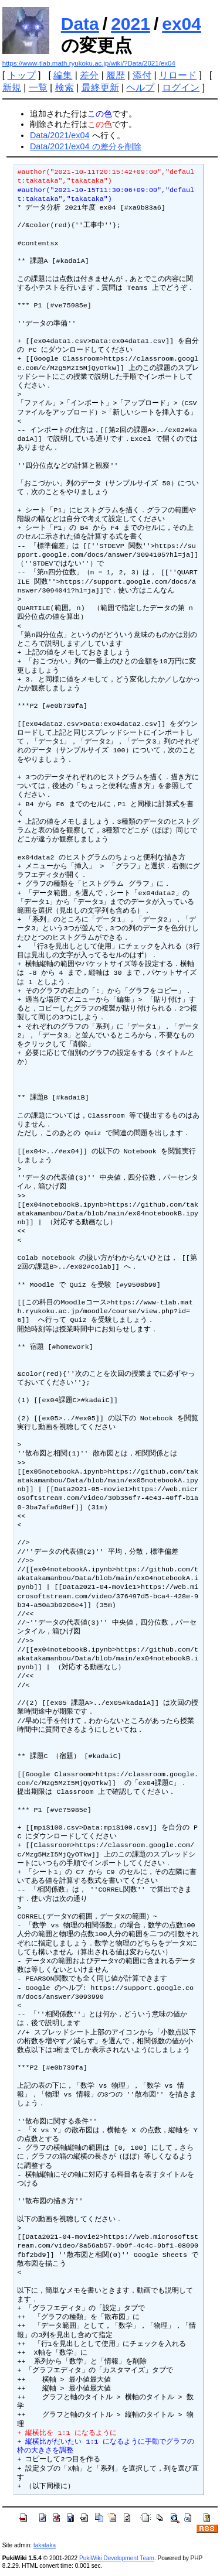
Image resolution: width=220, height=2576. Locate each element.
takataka (44, 2545)
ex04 (181, 23)
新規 (11, 88)
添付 (142, 75)
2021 (130, 23)
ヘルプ (140, 88)
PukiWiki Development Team (116, 2558)
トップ (22, 75)
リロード (178, 75)
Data (80, 23)
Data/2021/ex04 (60, 135)
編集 (62, 75)
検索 (64, 88)
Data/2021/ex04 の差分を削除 (85, 146)
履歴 (115, 75)
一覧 (38, 88)
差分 (89, 75)
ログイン (180, 88)
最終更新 (100, 88)
